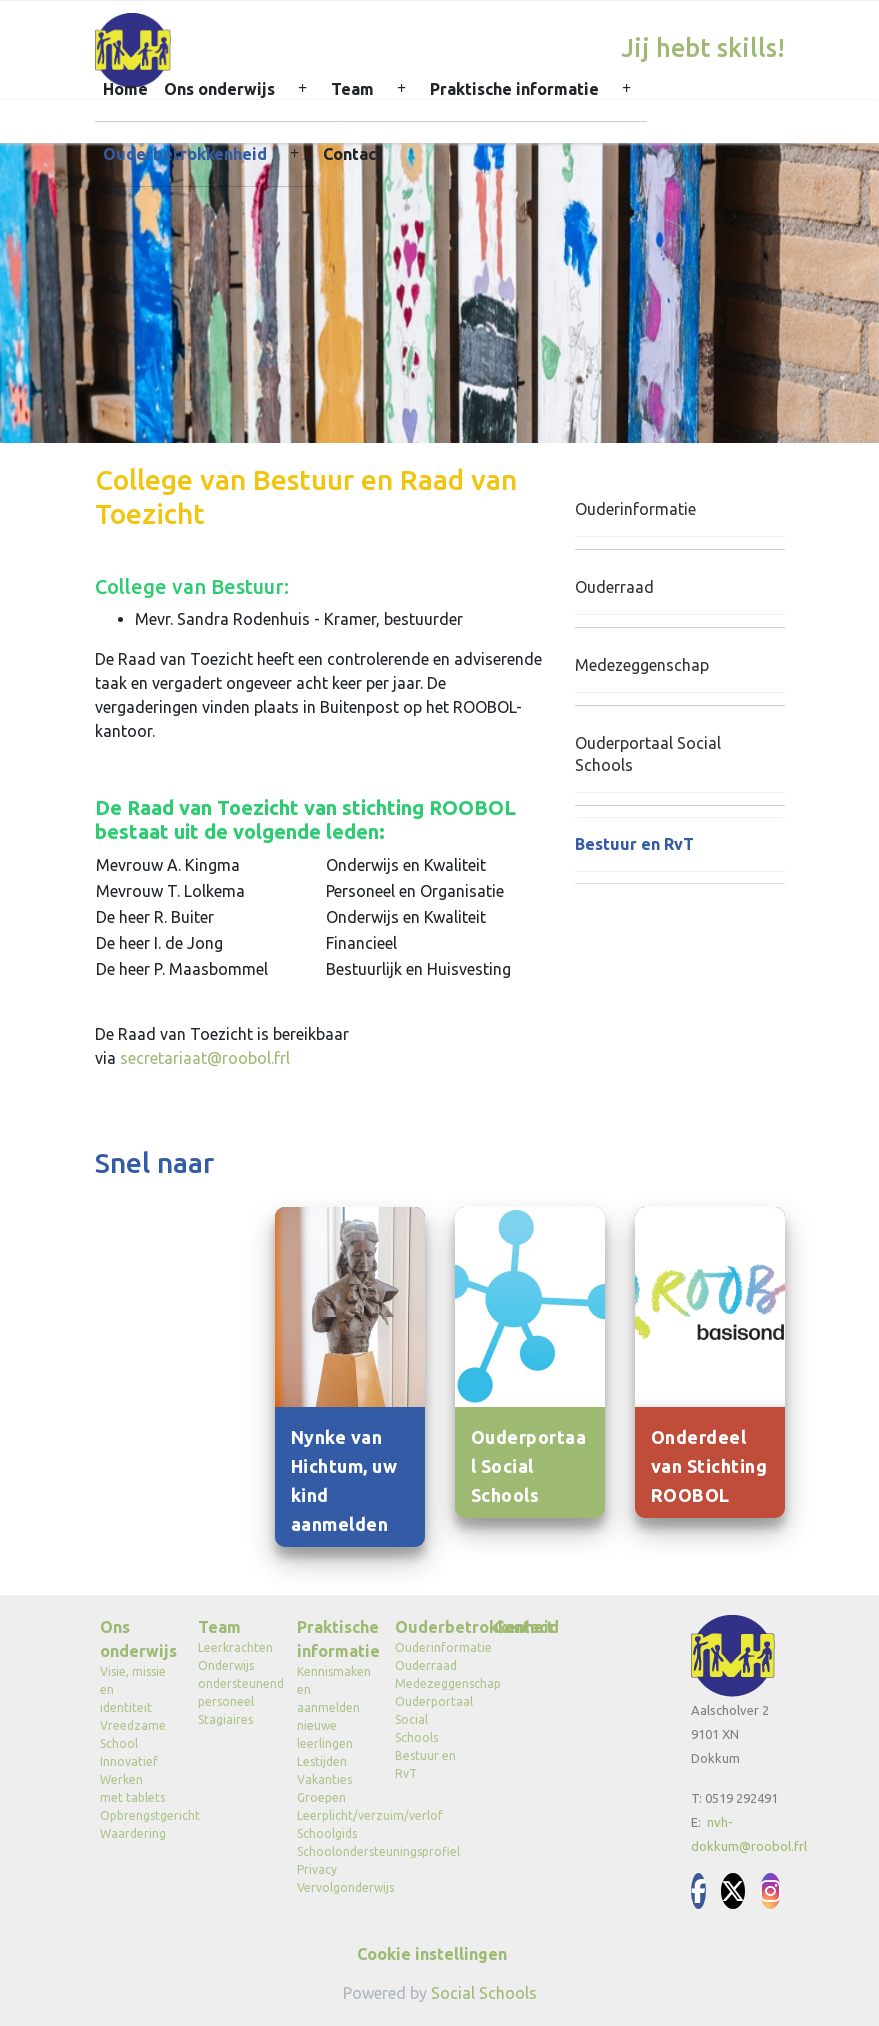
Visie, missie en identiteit (133, 1689)
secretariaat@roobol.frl (205, 1058)
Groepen (321, 1797)
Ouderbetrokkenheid (185, 154)
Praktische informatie (514, 89)
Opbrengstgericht (134, 1815)
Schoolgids (327, 1833)
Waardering (133, 1833)
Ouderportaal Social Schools (648, 754)
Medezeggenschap (642, 665)
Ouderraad (614, 587)
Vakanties (324, 1779)
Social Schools (484, 1993)
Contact (353, 154)
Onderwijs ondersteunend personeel (232, 1683)
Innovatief (129, 1761)
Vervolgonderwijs (331, 1887)
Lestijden (322, 1761)
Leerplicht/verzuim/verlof (331, 1815)
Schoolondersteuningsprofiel (331, 1851)
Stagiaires (225, 1719)
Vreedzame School (133, 1734)
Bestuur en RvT (634, 844)
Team (352, 89)
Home (125, 89)
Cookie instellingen (432, 1954)
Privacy (317, 1869)
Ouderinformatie (635, 509)
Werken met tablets (132, 1788)
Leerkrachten (232, 1647)
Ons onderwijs (219, 89)
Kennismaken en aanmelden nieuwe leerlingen (331, 1707)
